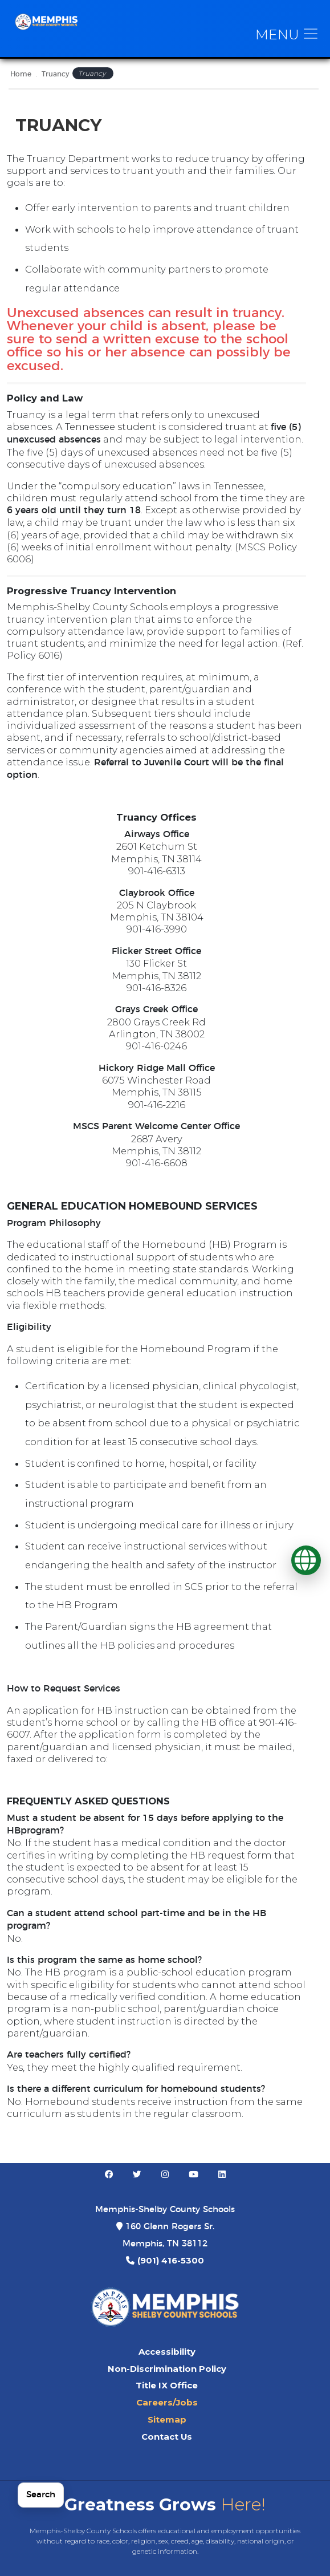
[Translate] (306, 1560)
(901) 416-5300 (170, 2260)
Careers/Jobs (167, 2402)
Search (40, 2494)
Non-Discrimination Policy (167, 2369)
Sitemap (167, 2420)
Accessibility (166, 2352)
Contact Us (166, 2437)
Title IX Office (167, 2385)
